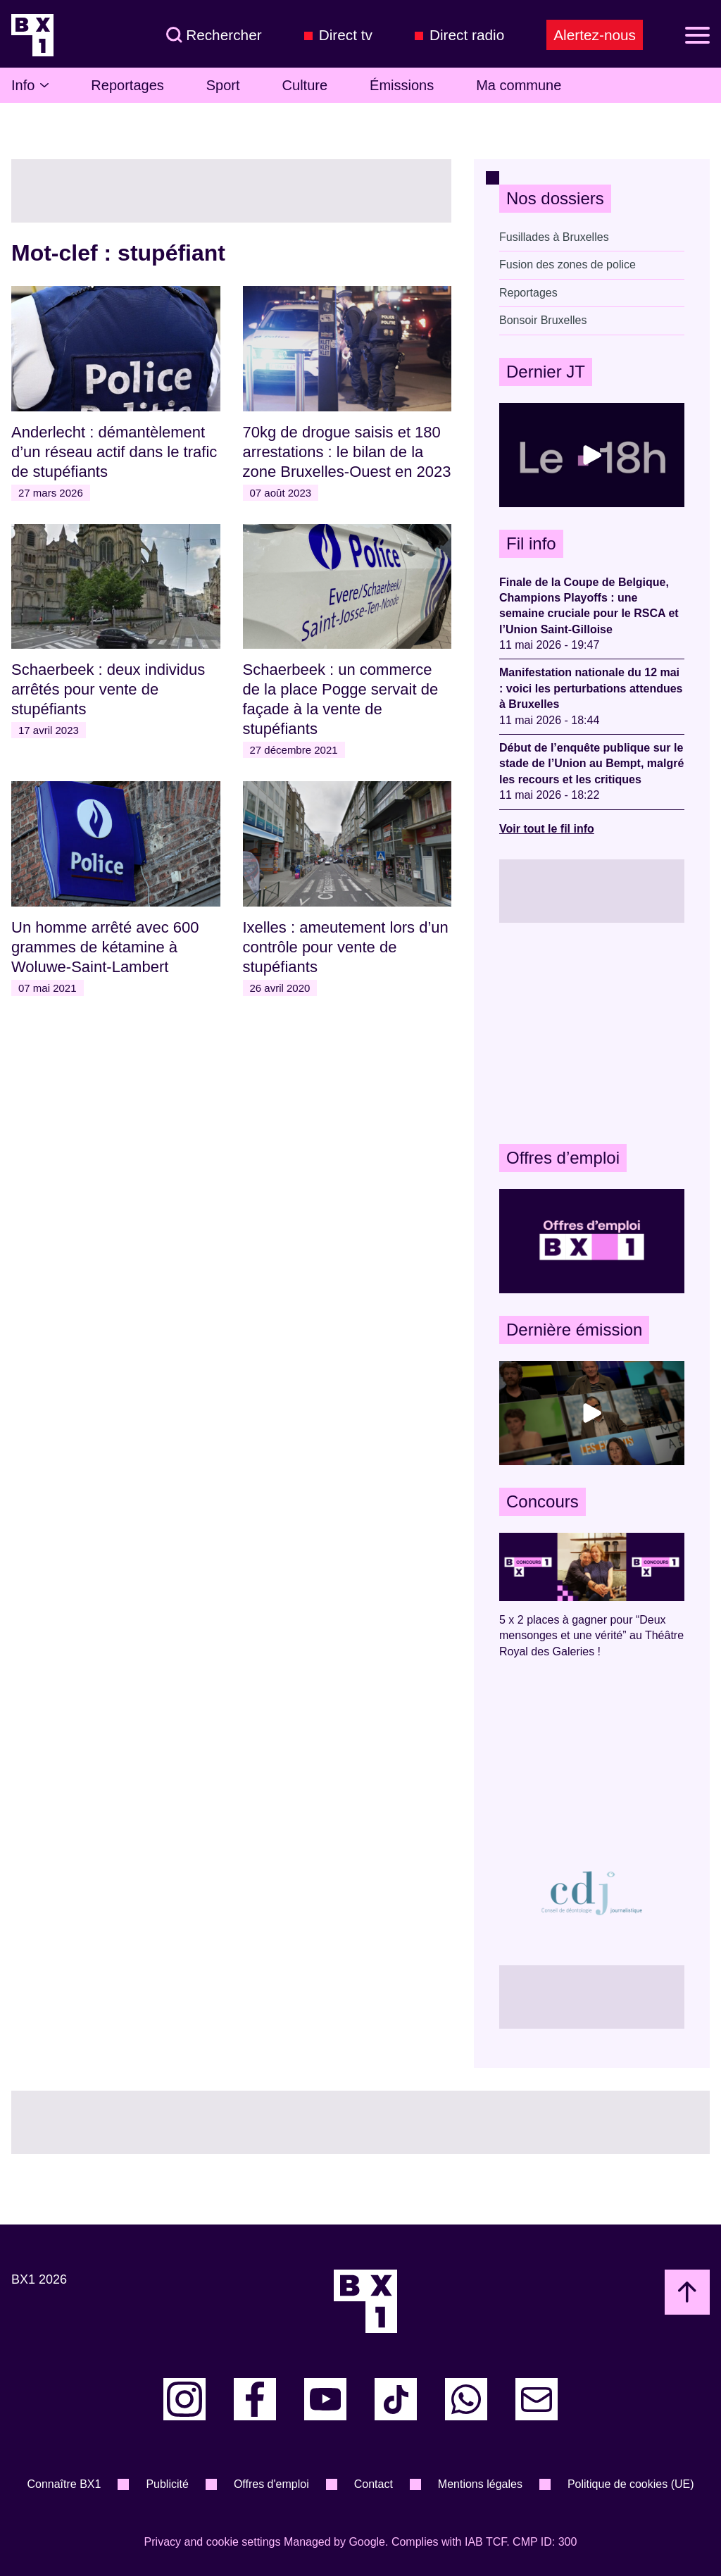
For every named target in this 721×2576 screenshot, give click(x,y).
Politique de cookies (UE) (631, 2484)
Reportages (127, 85)
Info (30, 85)
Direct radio (467, 35)
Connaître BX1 (64, 2484)
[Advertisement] (591, 1033)
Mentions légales (480, 2484)
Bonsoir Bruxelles (543, 320)
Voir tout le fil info (546, 829)
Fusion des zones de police (567, 264)
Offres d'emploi (271, 2484)
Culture (304, 85)
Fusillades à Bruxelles (554, 237)
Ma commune (518, 85)
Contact (373, 2484)
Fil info (531, 543)
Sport (223, 85)
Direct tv (345, 35)
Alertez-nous (594, 35)
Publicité (167, 2484)
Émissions (402, 85)
